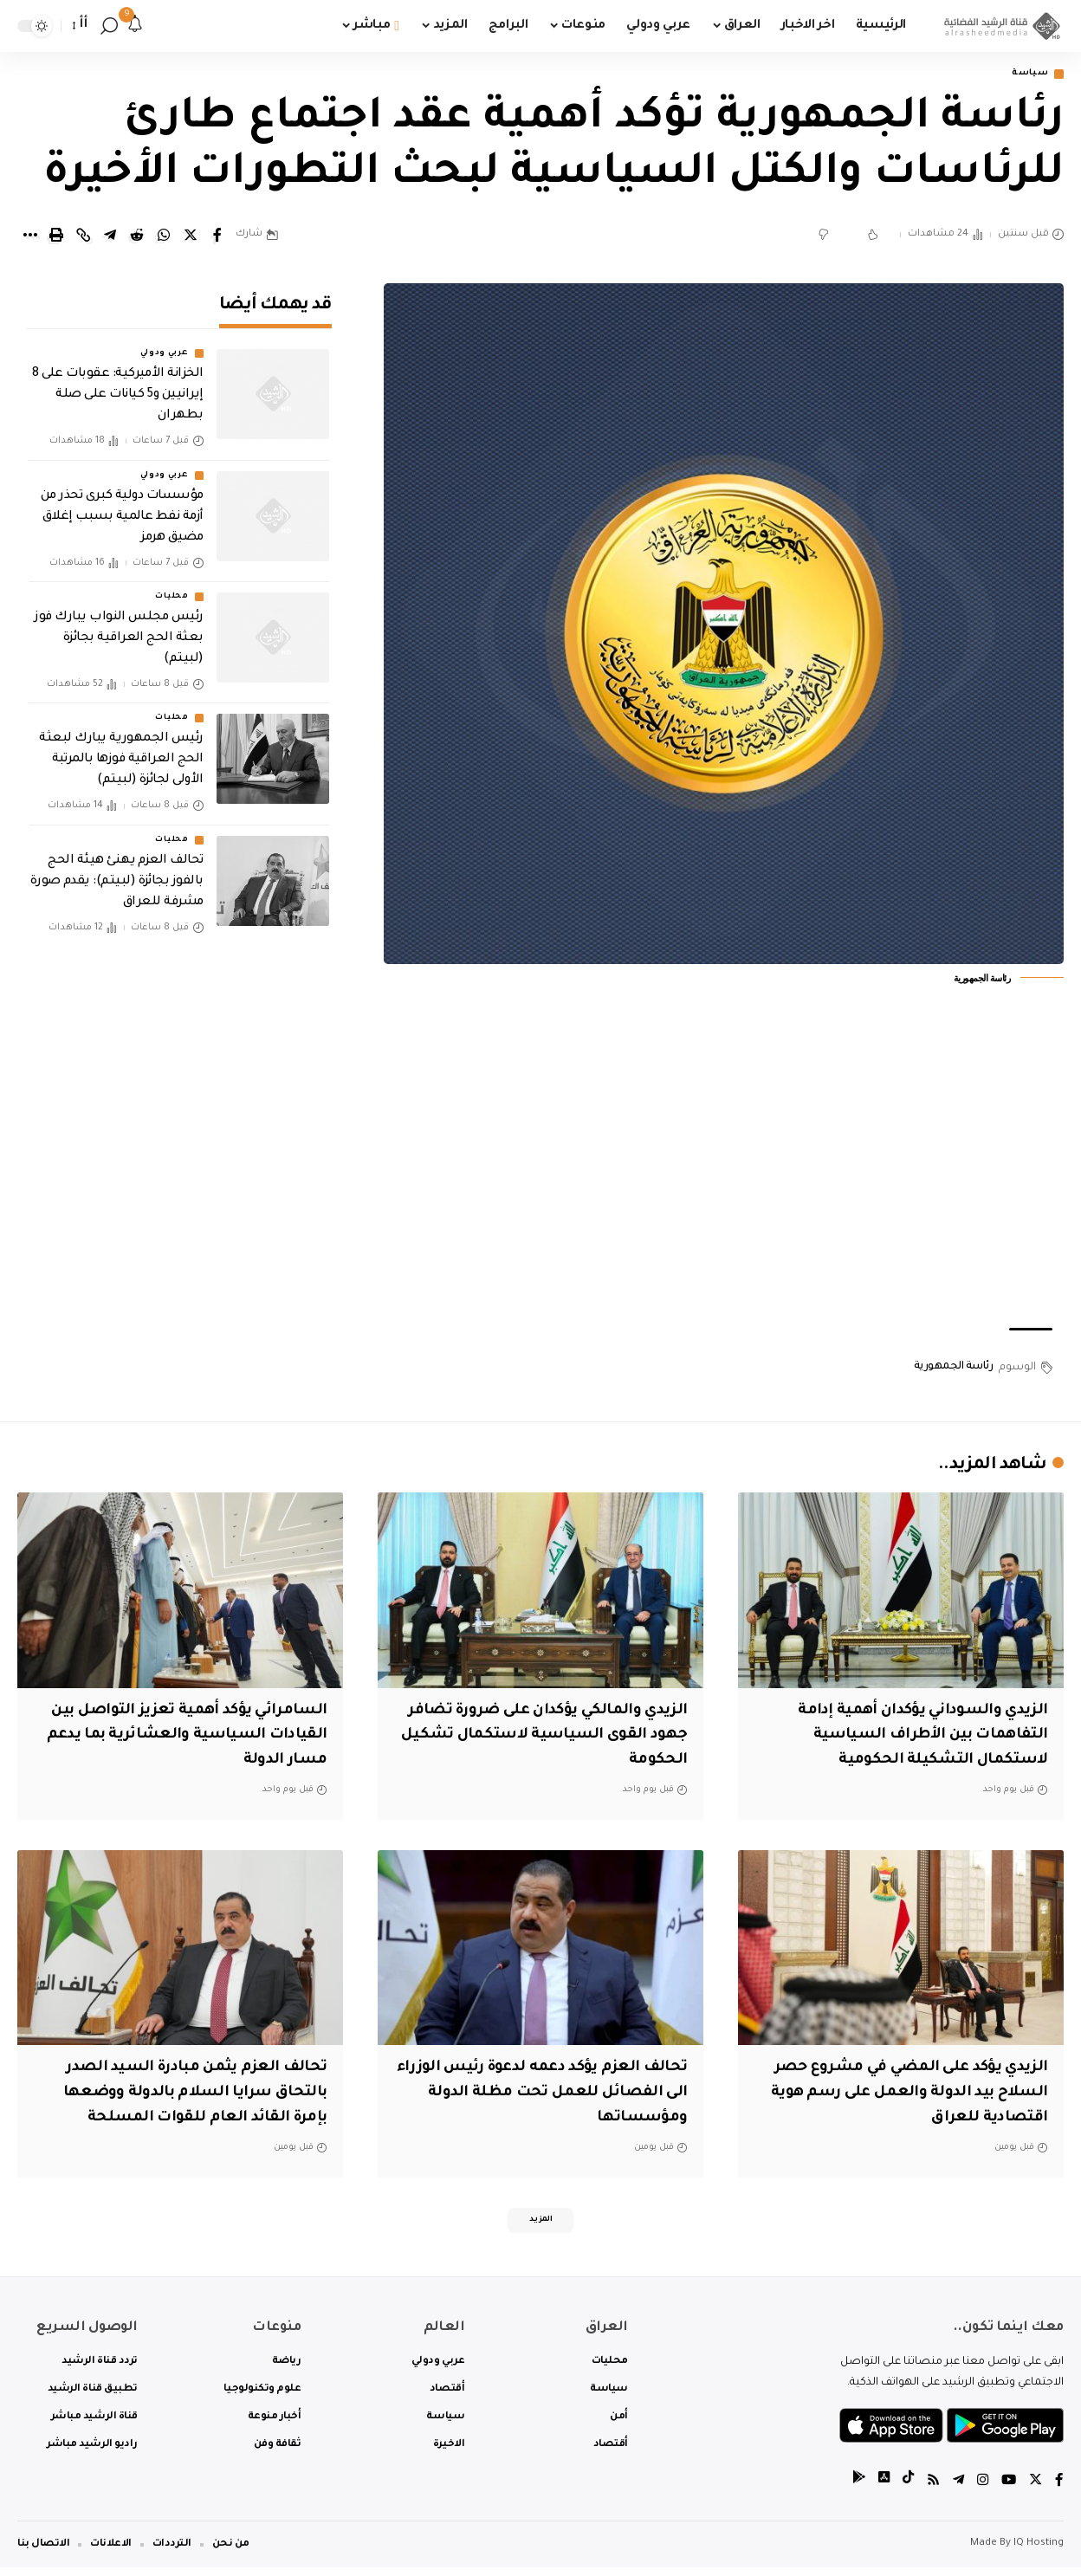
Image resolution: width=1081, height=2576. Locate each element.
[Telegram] (955, 2489)
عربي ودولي (164, 343)
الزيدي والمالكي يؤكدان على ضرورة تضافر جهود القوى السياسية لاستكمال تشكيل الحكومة (555, 1737)
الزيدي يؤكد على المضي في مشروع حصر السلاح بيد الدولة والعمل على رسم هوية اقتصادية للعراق (914, 2095)
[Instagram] (980, 2489)
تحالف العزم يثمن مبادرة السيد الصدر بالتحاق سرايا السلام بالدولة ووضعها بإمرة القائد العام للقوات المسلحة (183, 2095)
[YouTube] (1007, 2489)
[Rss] (929, 2489)
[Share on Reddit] (137, 237)
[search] (109, 26)
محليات (171, 585)
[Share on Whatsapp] (164, 237)
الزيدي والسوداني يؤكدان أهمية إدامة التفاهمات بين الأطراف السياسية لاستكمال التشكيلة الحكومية (907, 1737)
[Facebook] (1059, 2489)
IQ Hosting (1038, 2552)
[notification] (135, 26)
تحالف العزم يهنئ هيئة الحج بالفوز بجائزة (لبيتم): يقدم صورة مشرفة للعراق (117, 870)
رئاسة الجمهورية (954, 1369)
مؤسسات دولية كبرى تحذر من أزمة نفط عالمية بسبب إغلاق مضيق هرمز (122, 506)
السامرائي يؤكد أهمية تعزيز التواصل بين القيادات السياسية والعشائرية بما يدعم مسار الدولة (181, 1737)
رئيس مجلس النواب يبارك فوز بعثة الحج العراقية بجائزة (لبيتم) (119, 627)
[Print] (56, 237)
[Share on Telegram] (110, 237)
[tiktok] (903, 2489)
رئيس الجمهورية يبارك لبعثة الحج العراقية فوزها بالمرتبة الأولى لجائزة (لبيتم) (121, 749)
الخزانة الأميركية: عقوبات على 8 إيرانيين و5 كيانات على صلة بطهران (118, 384)
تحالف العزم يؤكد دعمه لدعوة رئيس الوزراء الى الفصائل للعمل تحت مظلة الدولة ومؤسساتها (545, 2095)
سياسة (1025, 75)
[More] (29, 237)
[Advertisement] (723, 1179)
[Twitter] (1035, 2489)
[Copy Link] (83, 237)
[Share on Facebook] (217, 237)
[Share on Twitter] (190, 237)
